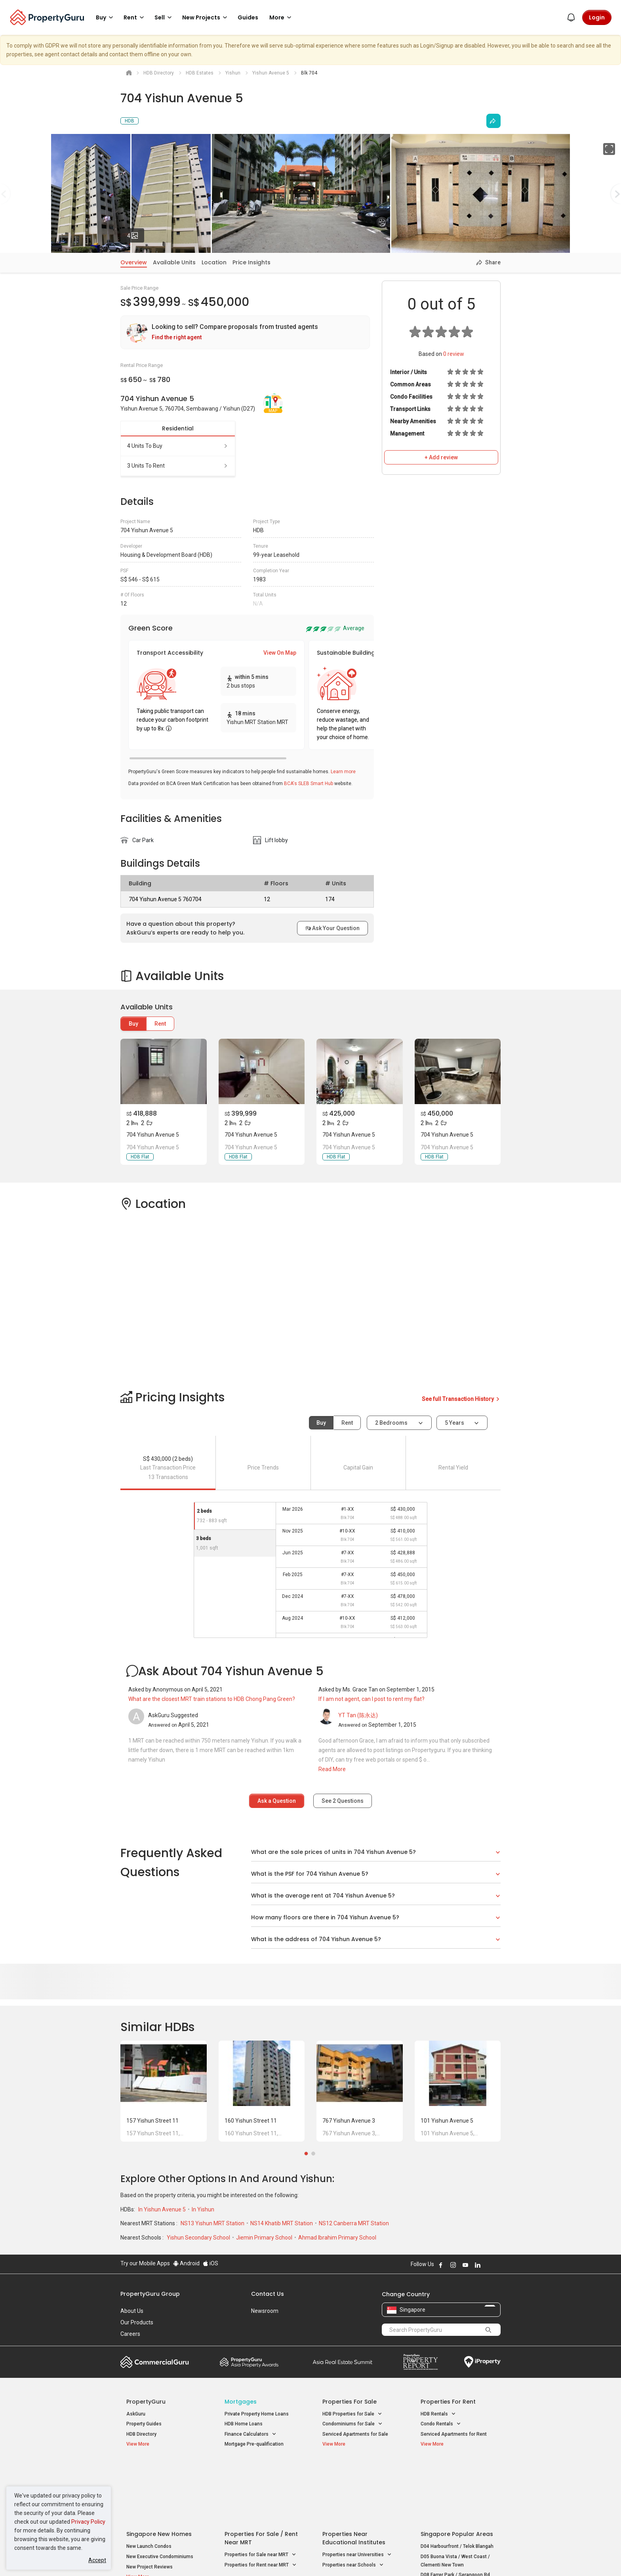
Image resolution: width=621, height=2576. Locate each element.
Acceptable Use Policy (147, 2558)
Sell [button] (164, 17)
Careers (130, 2334)
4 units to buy (178, 446)
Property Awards (249, 2362)
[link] (245, 332)
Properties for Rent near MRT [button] (261, 2501)
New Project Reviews (149, 2502)
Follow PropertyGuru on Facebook (441, 2265)
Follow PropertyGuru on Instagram (453, 2265)
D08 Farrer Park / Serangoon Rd (455, 2510)
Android (186, 2263)
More (281, 17)
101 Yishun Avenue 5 (447, 2120)
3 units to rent (178, 465)
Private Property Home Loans (257, 2414)
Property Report (420, 2362)
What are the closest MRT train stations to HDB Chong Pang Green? (211, 1699)
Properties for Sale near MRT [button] (260, 2491)
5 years (454, 1423)
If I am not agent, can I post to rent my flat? (371, 1699)
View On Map (279, 653)
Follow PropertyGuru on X (488, 2265)
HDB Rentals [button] (438, 2414)
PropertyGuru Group (150, 2294)
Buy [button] (106, 17)
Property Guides (144, 2424)
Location (214, 262)
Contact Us (267, 2294)
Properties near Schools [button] (353, 2501)
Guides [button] (248, 17)
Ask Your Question (332, 928)
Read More (332, 1769)
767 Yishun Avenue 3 (348, 2120)
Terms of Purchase (304, 2558)
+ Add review (441, 457)
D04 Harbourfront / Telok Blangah (457, 2482)
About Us (131, 2311)
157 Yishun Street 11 (152, 2120)
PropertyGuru (146, 2402)
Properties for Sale (349, 2402)
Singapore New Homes (159, 2470)
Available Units (174, 262)
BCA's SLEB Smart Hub (308, 783)
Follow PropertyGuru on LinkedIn (477, 2265)
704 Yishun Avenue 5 (152, 1134)
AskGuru (135, 2414)
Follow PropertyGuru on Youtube (465, 2265)
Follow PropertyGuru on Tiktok (497, 2265)
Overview (133, 262)
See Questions (343, 1801)
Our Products (136, 2322)
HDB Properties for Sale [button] (352, 2414)
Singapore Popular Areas (457, 2470)
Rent (160, 1023)
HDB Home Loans (244, 2424)
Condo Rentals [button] (441, 2424)
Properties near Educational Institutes (353, 2474)
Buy (133, 1023)
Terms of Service (206, 2558)
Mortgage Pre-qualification (254, 2444)
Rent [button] (135, 17)
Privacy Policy (88, 2522)
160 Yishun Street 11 (251, 2120)
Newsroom (264, 2311)
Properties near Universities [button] (357, 2491)
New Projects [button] (206, 17)
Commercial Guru (154, 2362)
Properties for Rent (448, 2402)
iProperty (482, 2362)
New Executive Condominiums (159, 2492)
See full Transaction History (461, 1399)
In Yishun (203, 2209)
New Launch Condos (148, 2482)
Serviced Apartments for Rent (454, 2434)
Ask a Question (276, 1801)
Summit (342, 2362)
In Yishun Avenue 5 (162, 2209)
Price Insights (251, 262)
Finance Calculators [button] (250, 2434)
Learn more (343, 771)
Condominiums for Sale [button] (352, 2424)
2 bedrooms (392, 1423)
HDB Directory (141, 2434)
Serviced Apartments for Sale (355, 2434)
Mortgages (241, 2402)
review (453, 354)
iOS (210, 2263)
